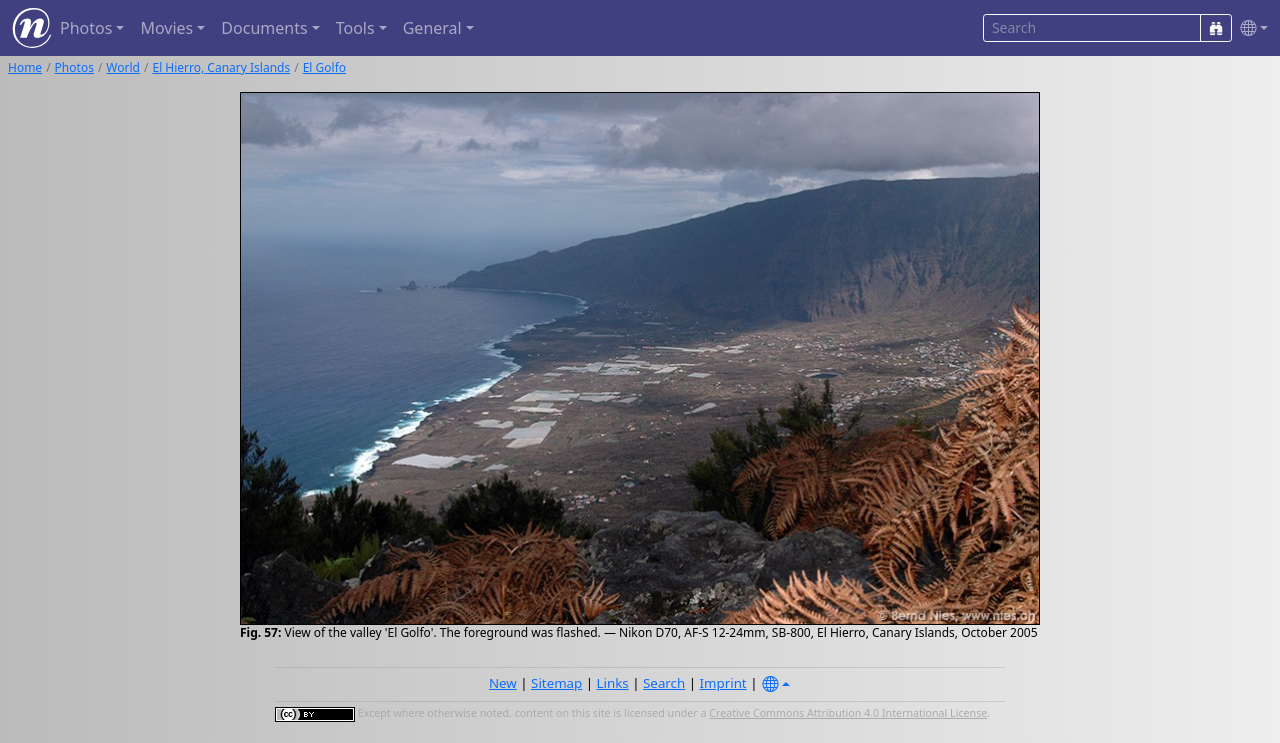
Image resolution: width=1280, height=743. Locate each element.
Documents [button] (264, 28)
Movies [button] (166, 28)
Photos (74, 67)
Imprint (723, 683)
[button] (1250, 28)
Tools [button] (355, 28)
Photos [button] (86, 28)
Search (664, 683)
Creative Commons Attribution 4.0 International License (848, 713)
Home (25, 67)
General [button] (432, 28)
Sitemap (556, 683)
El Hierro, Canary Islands (221, 67)
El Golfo (324, 67)
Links (613, 683)
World (123, 67)
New (503, 683)
